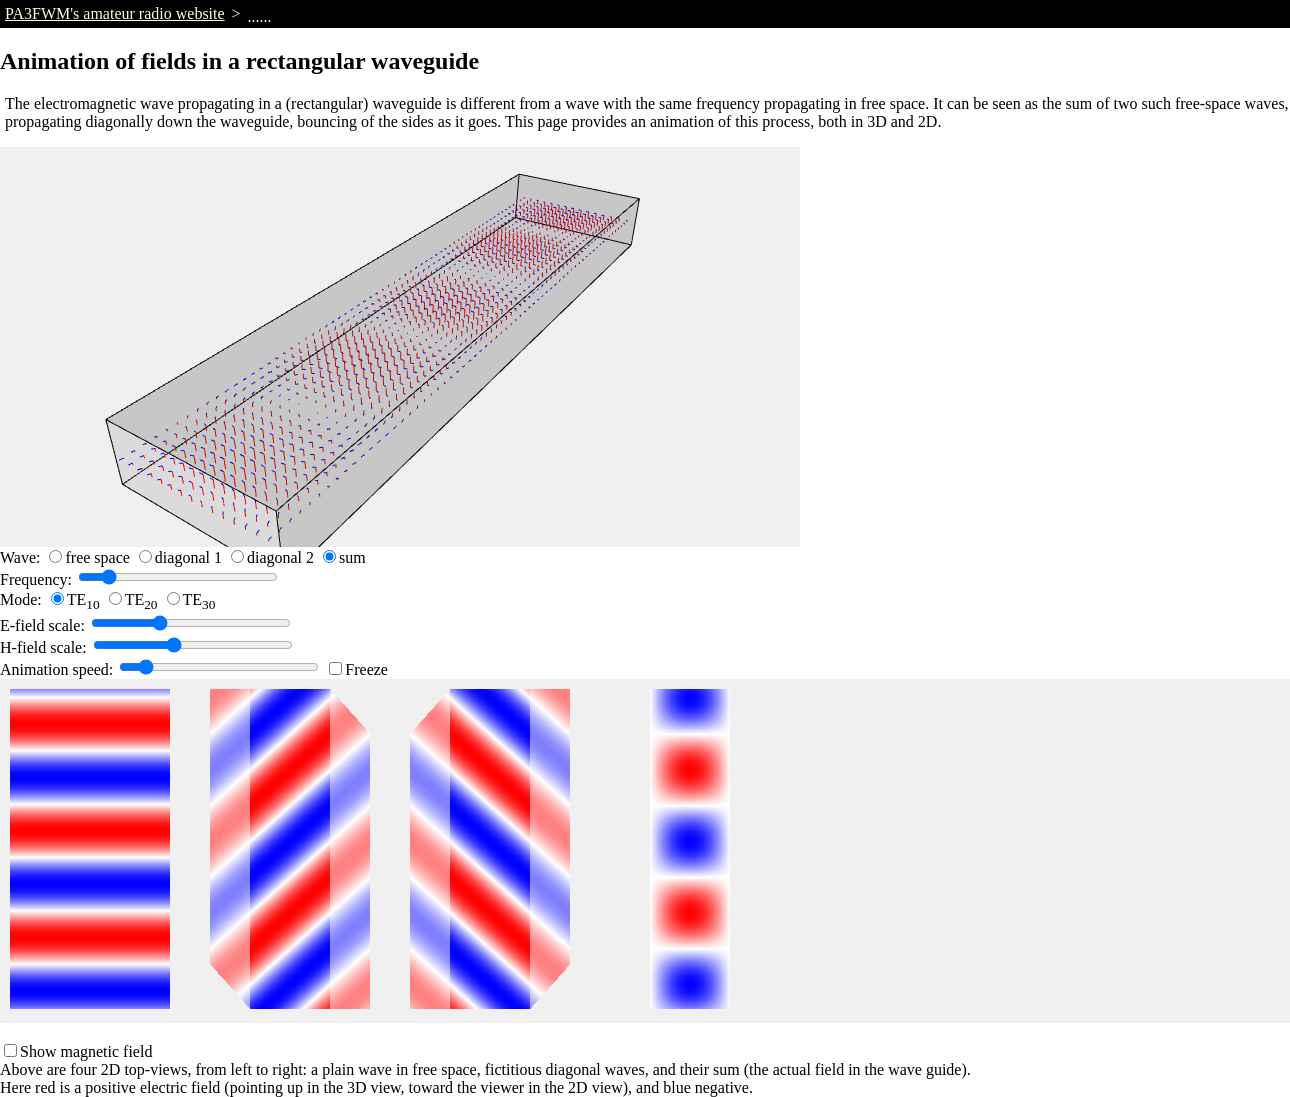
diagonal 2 (280, 557)
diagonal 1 (188, 557)
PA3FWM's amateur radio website (115, 13)
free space (97, 557)
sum (352, 557)
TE (83, 599)
